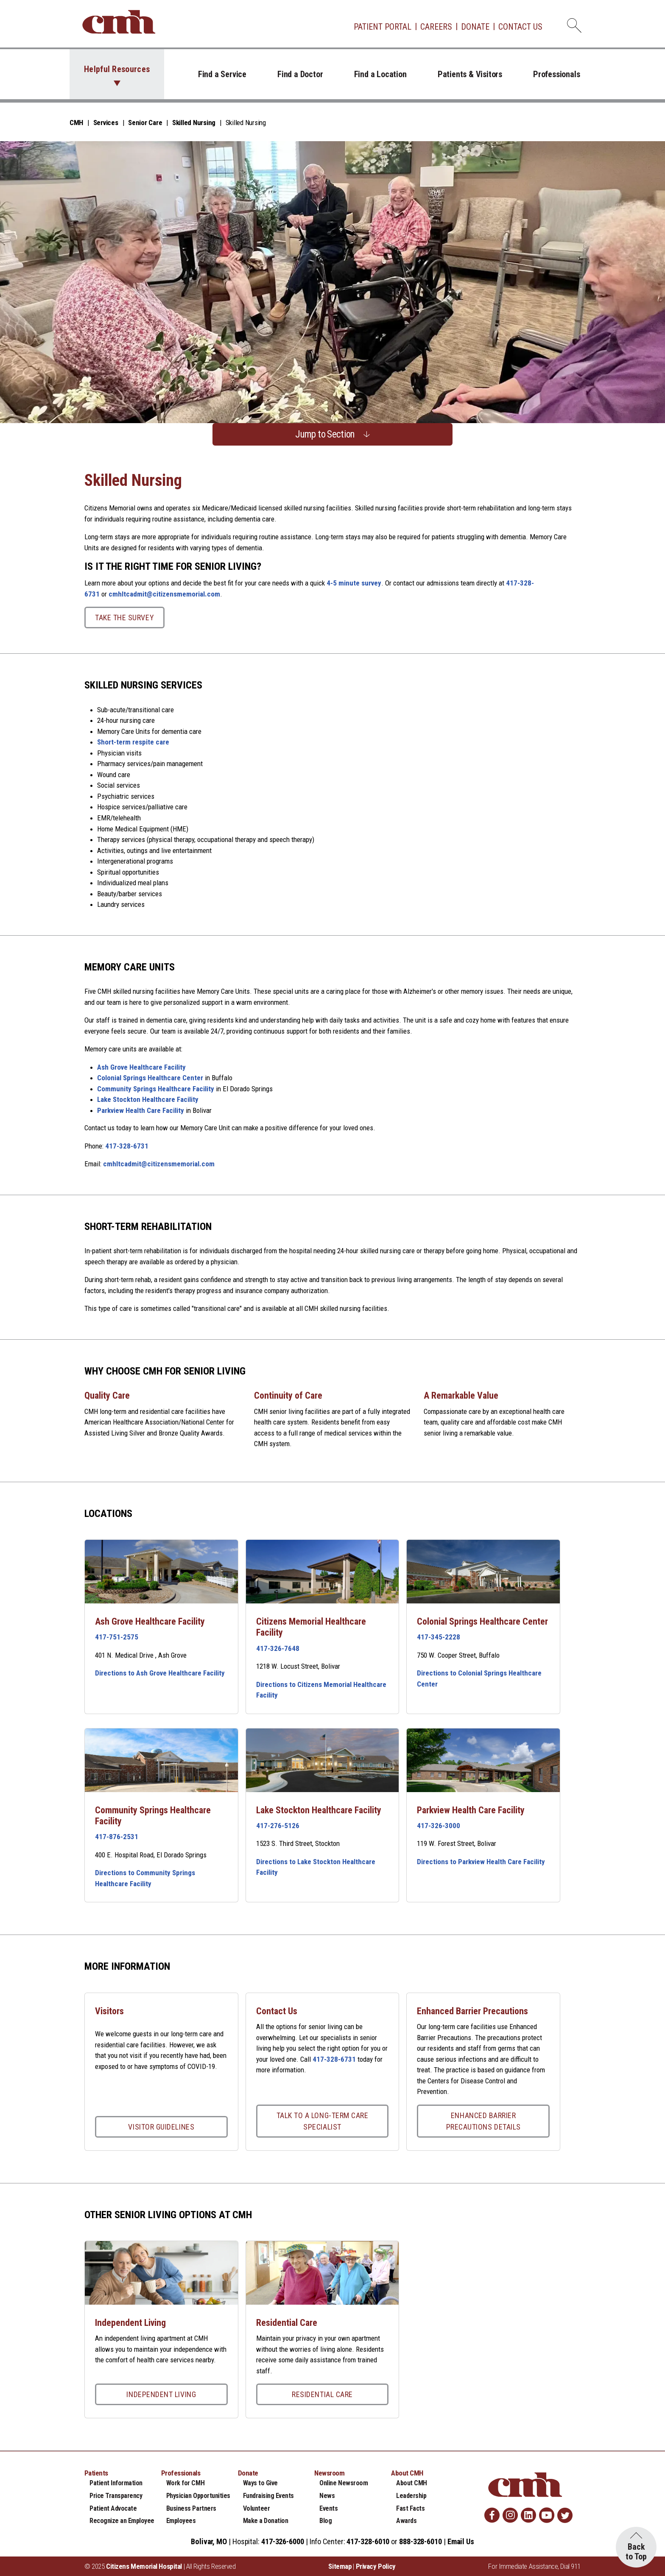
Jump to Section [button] (325, 434)
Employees (181, 2521)
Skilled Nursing (193, 122)
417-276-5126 (277, 1825)
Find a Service (222, 74)
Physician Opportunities (198, 2496)
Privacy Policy (376, 2566)
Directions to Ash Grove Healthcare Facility (160, 1673)
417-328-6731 (126, 1146)
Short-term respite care (133, 742)
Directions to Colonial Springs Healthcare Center (479, 1678)
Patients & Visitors (470, 74)
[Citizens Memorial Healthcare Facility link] (322, 1571)
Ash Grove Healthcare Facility (141, 1067)
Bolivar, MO (209, 2541)
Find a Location (380, 74)
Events (328, 2508)
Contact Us (520, 27)
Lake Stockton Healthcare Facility (147, 1099)
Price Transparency (115, 2496)
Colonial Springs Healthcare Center (150, 1077)
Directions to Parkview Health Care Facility (481, 1861)
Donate (475, 27)
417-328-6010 (367, 2541)
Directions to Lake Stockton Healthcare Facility (315, 1867)
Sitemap (340, 2566)
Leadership (411, 2496)
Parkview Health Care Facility (140, 1110)
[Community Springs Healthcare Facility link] (161, 1760)
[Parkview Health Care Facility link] (483, 1760)
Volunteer (256, 2508)
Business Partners (191, 2508)
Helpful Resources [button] (117, 69)
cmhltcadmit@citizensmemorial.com (164, 594)
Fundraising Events (268, 2496)
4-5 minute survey (354, 583)
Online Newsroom (343, 2483)
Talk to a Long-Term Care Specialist (323, 2121)
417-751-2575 (116, 1637)
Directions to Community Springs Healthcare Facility (145, 1878)
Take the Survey (124, 617)
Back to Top (636, 2552)
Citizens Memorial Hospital (144, 2566)
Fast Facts (410, 2508)
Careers (436, 27)
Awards (406, 2521)
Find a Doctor (300, 74)
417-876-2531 (116, 1836)
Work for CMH (185, 2483)
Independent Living (161, 2394)
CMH (76, 122)
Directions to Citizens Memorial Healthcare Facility (321, 1690)
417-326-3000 (438, 1825)
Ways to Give (260, 2483)
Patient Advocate (113, 2508)
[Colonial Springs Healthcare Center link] (483, 1571)
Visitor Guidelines (161, 2126)
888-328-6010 (420, 2541)
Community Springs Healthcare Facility (155, 1088)
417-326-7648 (277, 1648)
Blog (325, 2521)
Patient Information (115, 2483)
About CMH (411, 2483)
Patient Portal (382, 27)
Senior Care (145, 122)
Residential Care (322, 2394)
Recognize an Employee (121, 2521)
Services (105, 122)
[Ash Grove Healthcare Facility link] (161, 1571)
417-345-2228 (438, 1637)
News (327, 2496)
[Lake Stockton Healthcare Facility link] (322, 1760)
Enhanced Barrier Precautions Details (483, 2121)
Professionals (556, 74)
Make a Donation (265, 2521)
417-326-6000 (282, 2541)
